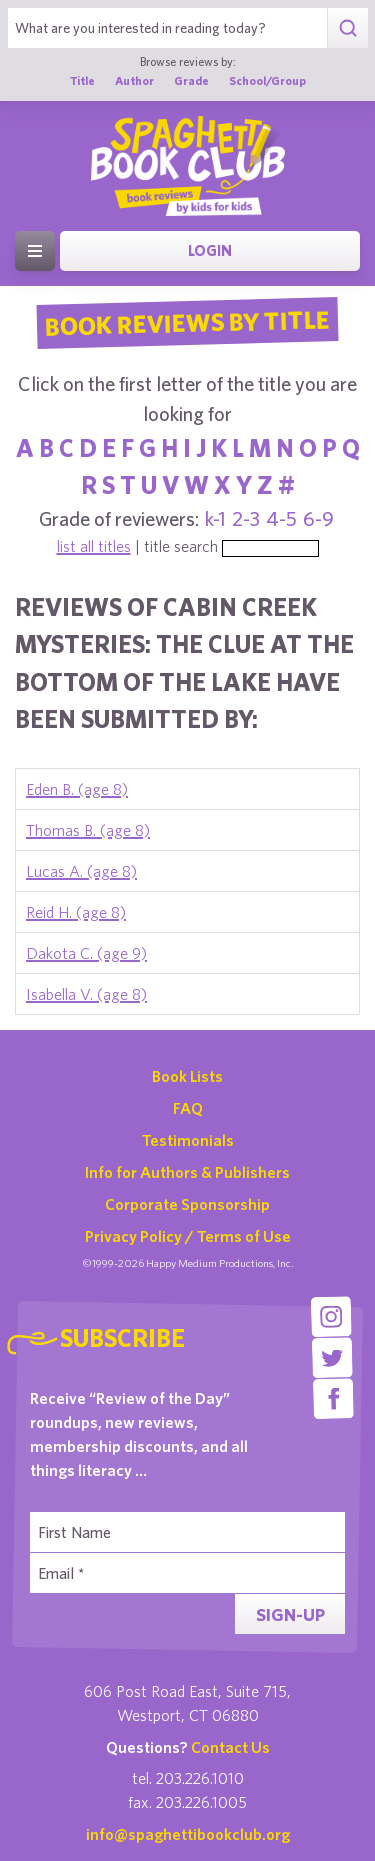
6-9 (318, 518)
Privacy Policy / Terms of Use (188, 1236)
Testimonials (188, 1140)
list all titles (94, 546)
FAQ (188, 1108)
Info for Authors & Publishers (187, 1172)
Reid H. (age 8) (76, 912)
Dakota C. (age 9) (86, 953)
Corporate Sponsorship (187, 1204)
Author (134, 80)
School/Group (267, 80)
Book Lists (187, 1076)
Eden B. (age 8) (77, 789)
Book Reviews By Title (188, 322)
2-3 (246, 518)
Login (210, 250)
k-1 (215, 518)
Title (82, 80)
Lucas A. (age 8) (81, 871)
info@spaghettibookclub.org (188, 1834)
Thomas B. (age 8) (88, 830)
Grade (191, 80)
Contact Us (230, 1747)
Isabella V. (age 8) (86, 994)
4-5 (281, 518)
